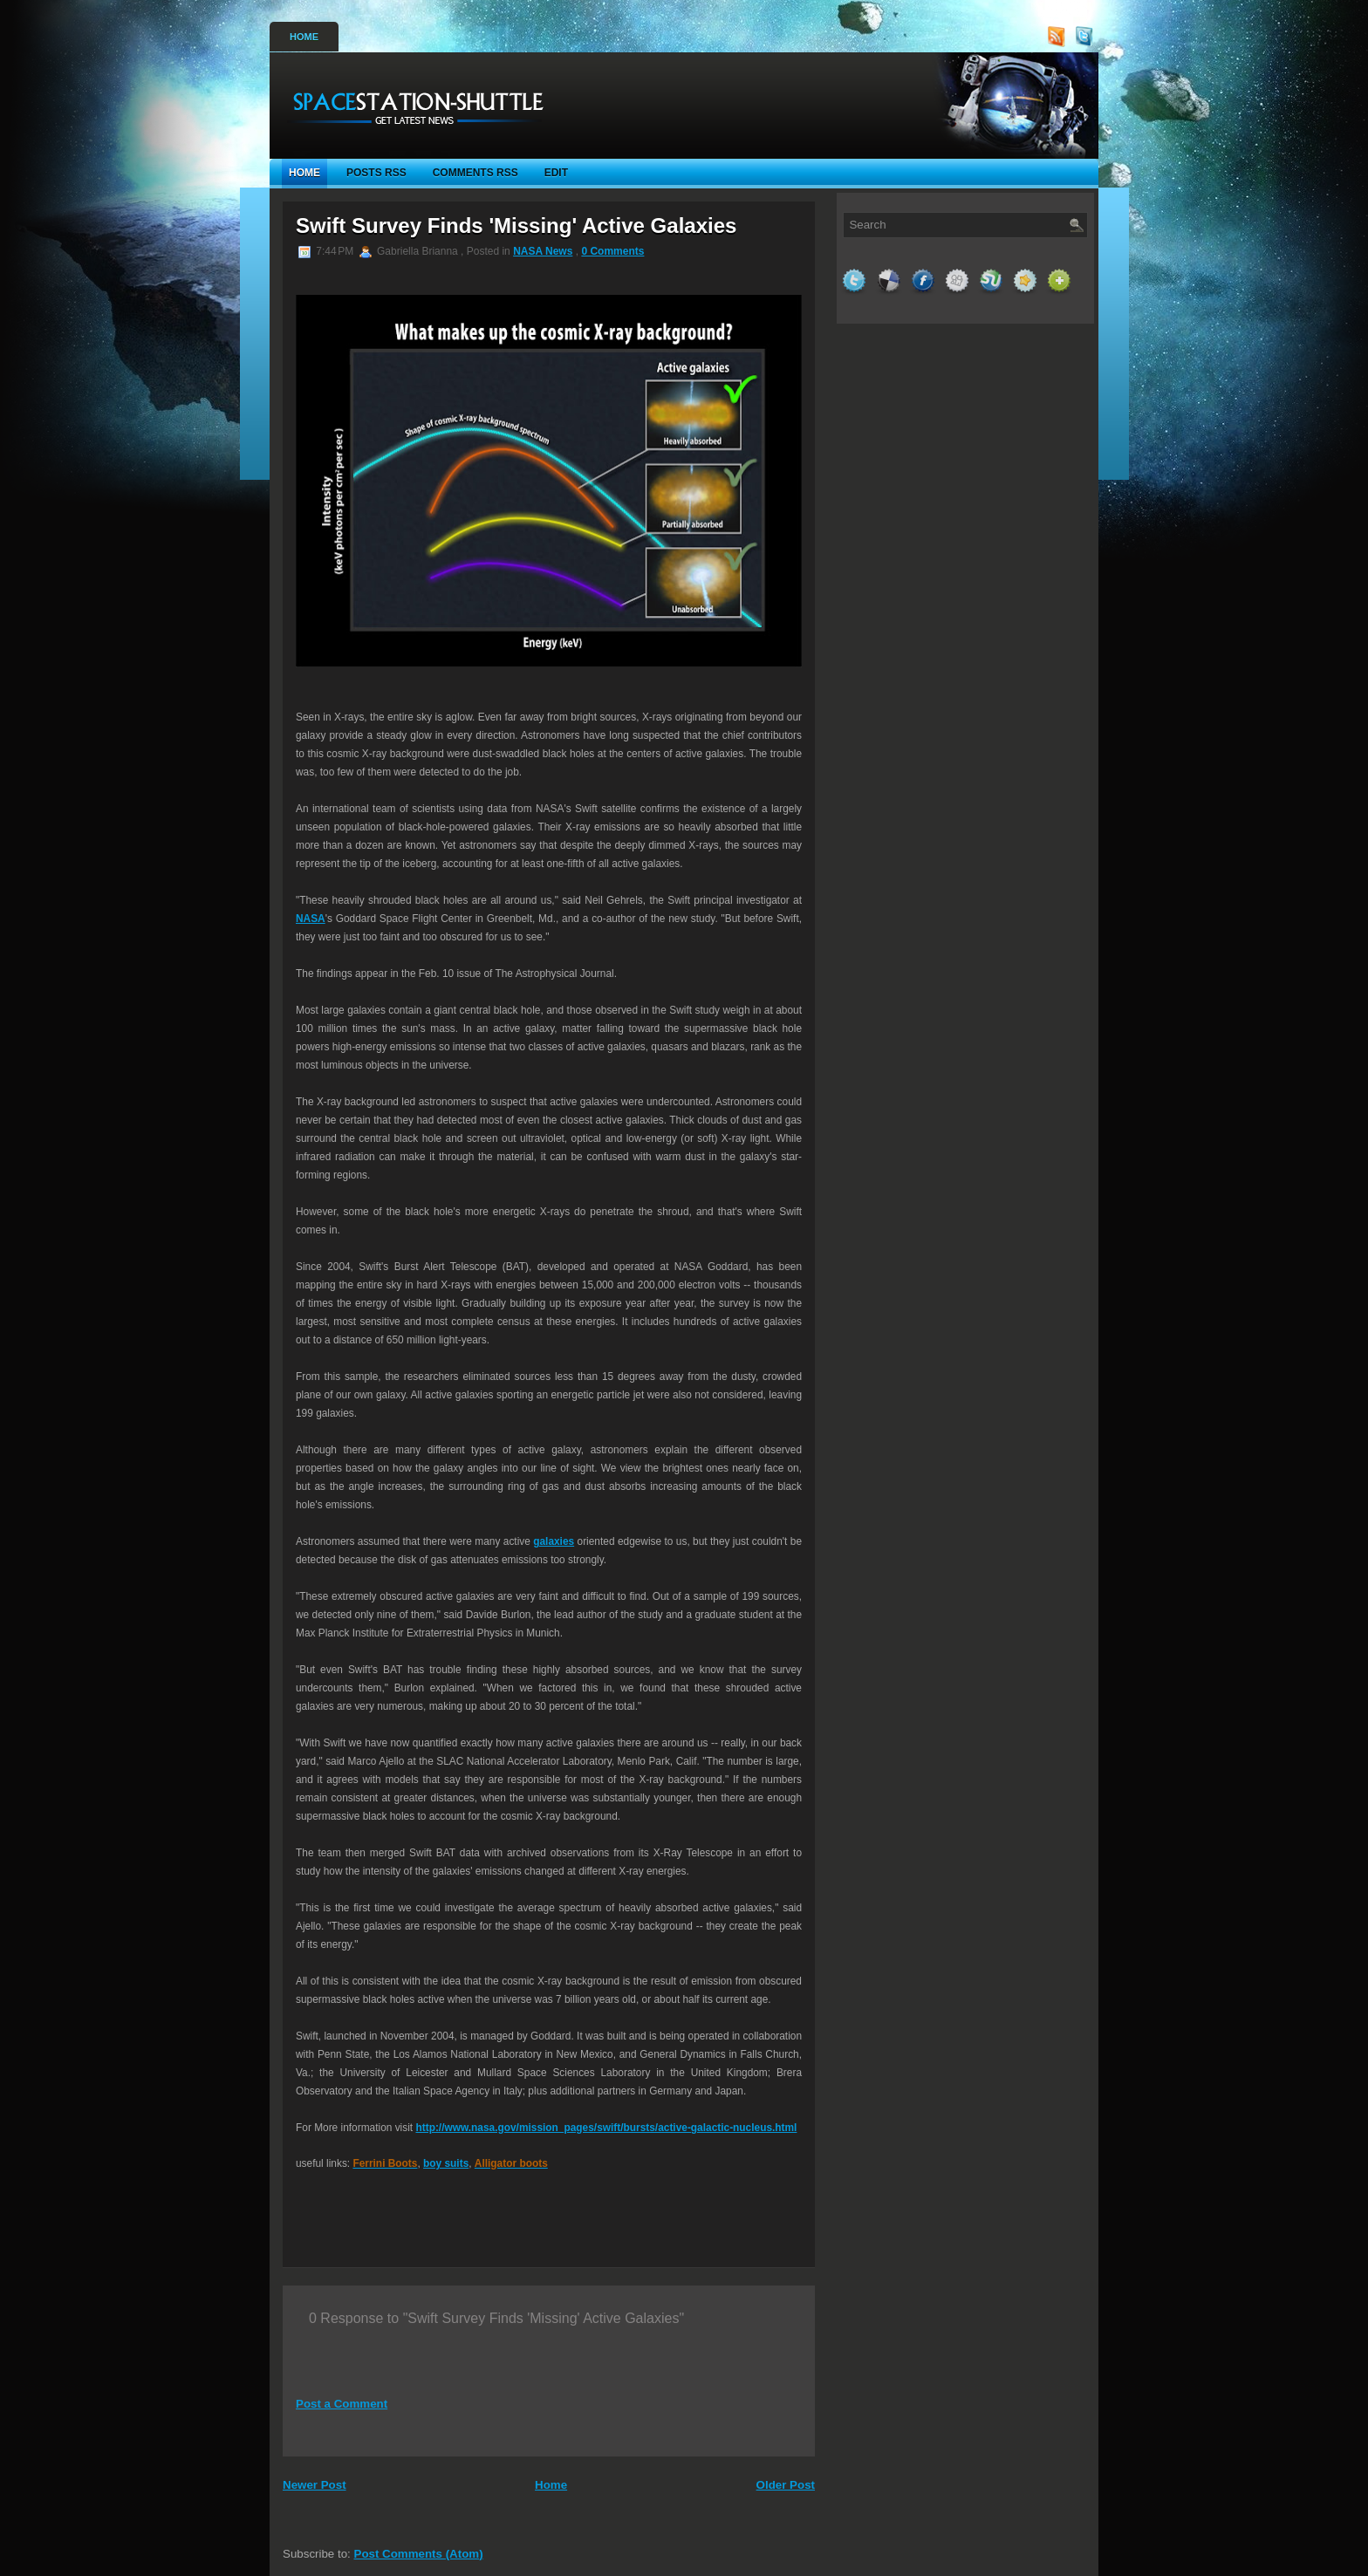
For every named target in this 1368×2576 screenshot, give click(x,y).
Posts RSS (376, 173)
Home (304, 36)
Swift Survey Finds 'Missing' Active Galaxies (516, 225)
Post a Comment (341, 2403)
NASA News (542, 251)
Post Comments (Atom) (418, 2553)
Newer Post (314, 2484)
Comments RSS (475, 173)
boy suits (446, 2163)
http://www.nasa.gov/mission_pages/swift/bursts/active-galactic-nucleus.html (606, 2128)
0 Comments (612, 251)
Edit (556, 173)
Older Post (785, 2484)
